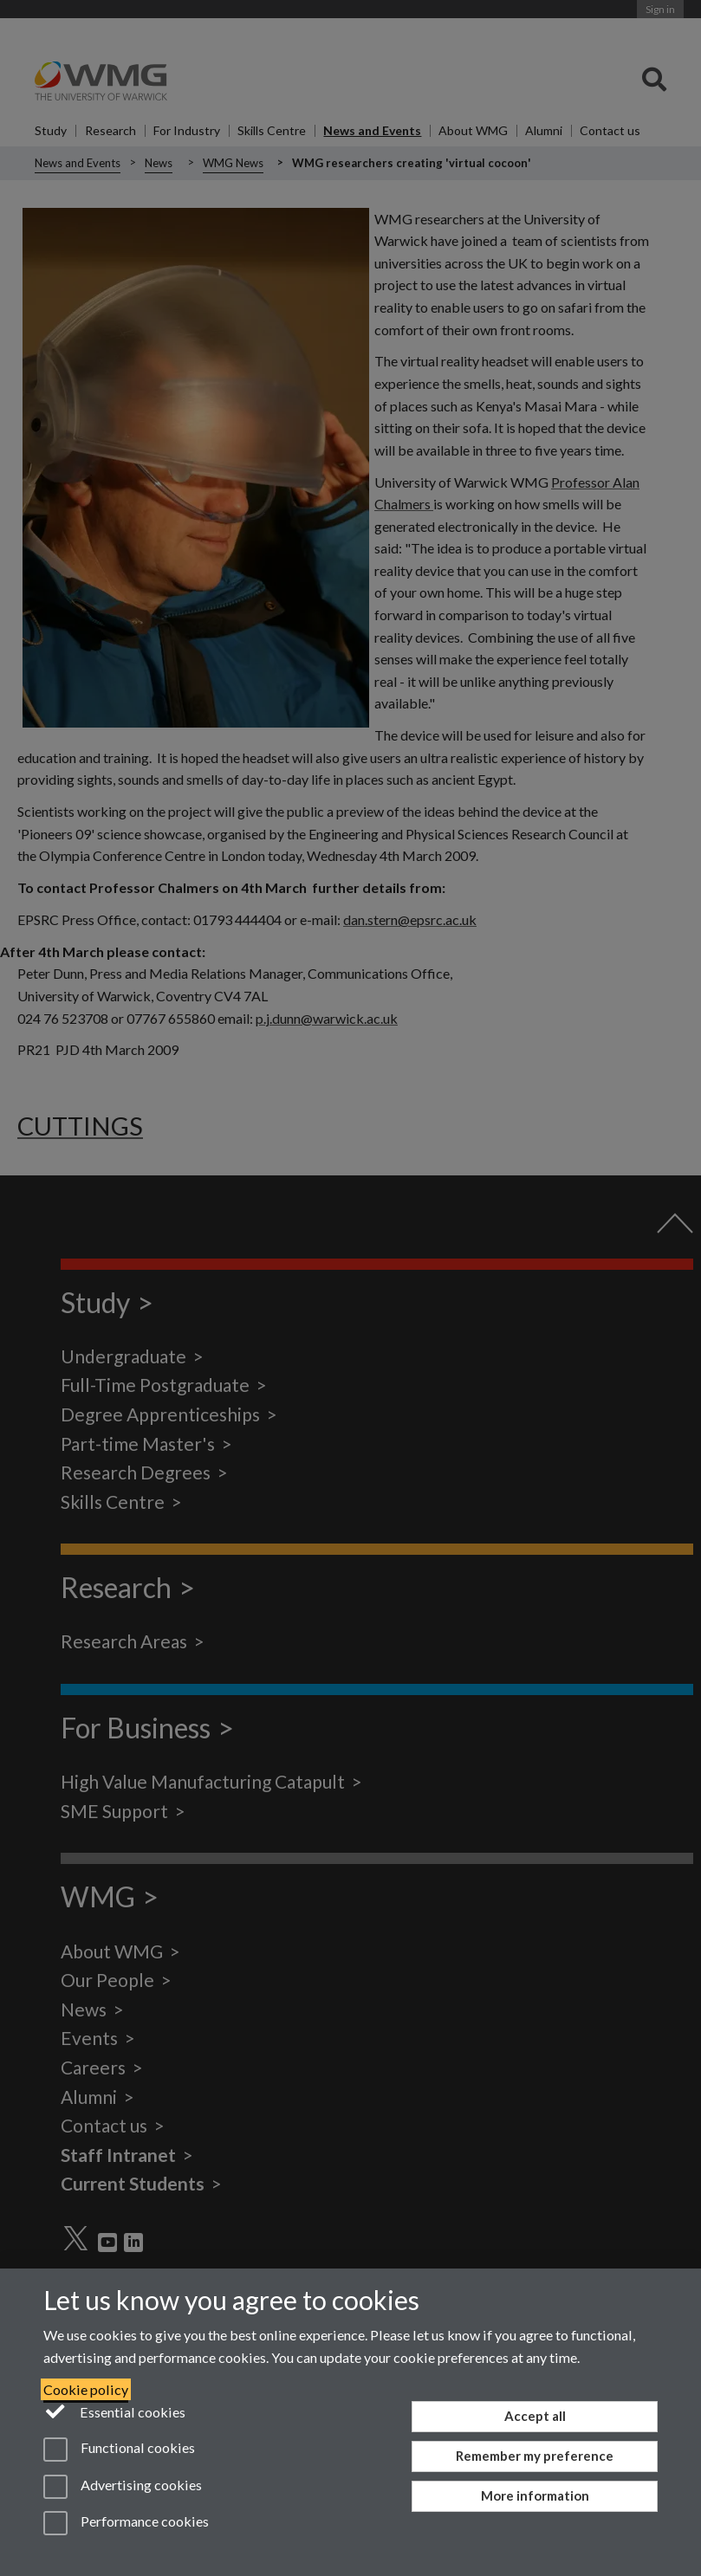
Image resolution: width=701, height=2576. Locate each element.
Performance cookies (126, 2523)
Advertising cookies (122, 2487)
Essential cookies (114, 2410)
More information (535, 2495)
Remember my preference (534, 2455)
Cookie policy (85, 2389)
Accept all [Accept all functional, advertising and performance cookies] (535, 2416)
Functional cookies (119, 2449)
